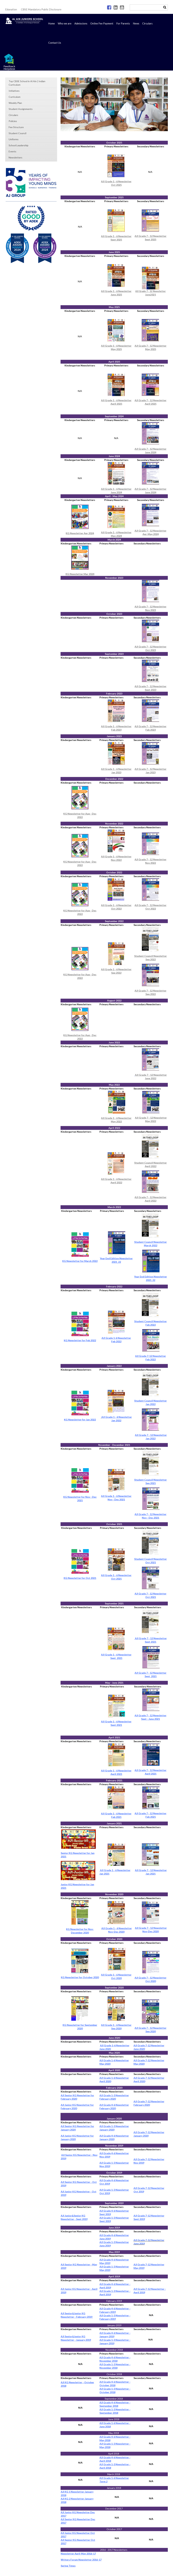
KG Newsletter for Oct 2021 (80, 1577)
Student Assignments (21, 108)
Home (51, 23)
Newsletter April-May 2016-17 (78, 2553)
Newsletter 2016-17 (90, 2559)
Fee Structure (16, 127)
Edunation (11, 9)
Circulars (13, 115)
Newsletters (15, 157)
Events (12, 151)
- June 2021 (153, 1718)
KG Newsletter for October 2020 (80, 1977)
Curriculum (14, 96)
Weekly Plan (15, 102)
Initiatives (14, 90)
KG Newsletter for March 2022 (80, 1260)
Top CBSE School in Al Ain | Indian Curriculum (27, 83)
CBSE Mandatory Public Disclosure (41, 9)
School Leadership (18, 145)
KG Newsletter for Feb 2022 (80, 1340)
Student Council (17, 133)
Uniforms (14, 139)
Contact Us (54, 42)
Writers (65, 2559)
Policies (13, 121)
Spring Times (68, 2565)
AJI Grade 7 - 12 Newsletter (150, 1715)
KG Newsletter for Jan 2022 (80, 1419)
